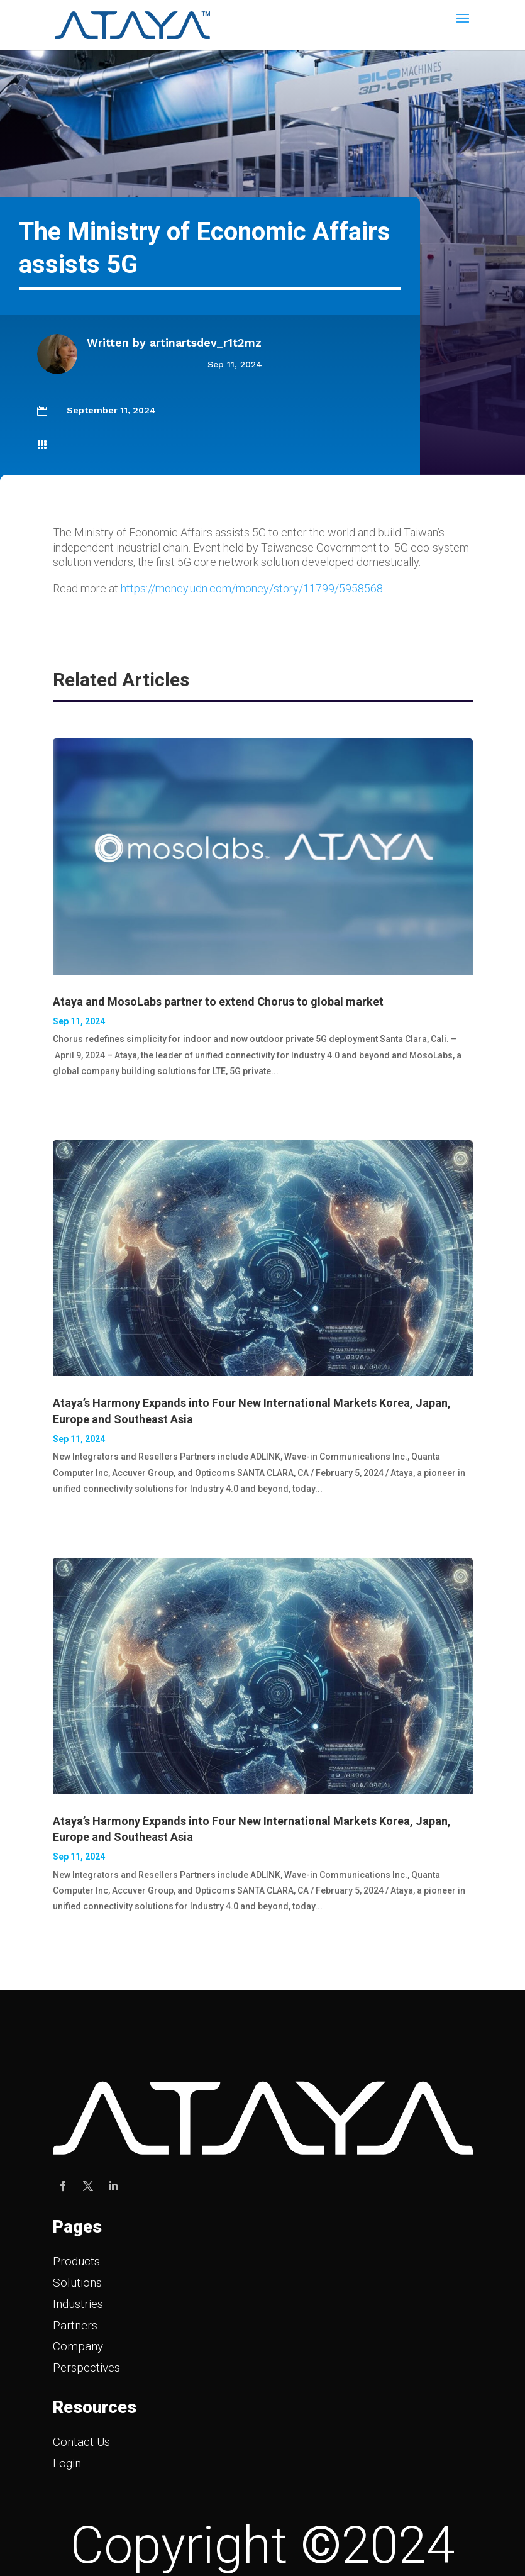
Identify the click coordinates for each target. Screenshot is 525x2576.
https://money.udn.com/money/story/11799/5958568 (252, 588)
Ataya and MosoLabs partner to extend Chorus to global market (218, 1001)
